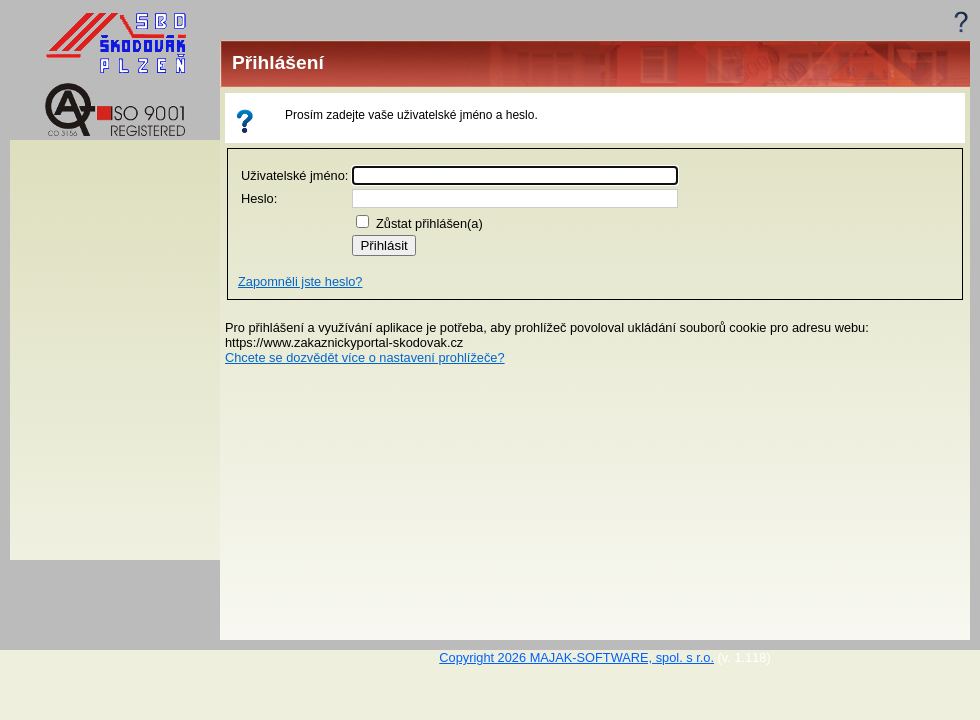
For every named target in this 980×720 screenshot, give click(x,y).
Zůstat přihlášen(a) (429, 223)
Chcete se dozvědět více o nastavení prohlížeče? (365, 357)
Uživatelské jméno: (294, 175)
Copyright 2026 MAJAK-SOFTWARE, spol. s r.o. (576, 657)
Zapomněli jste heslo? (300, 281)
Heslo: (259, 198)
